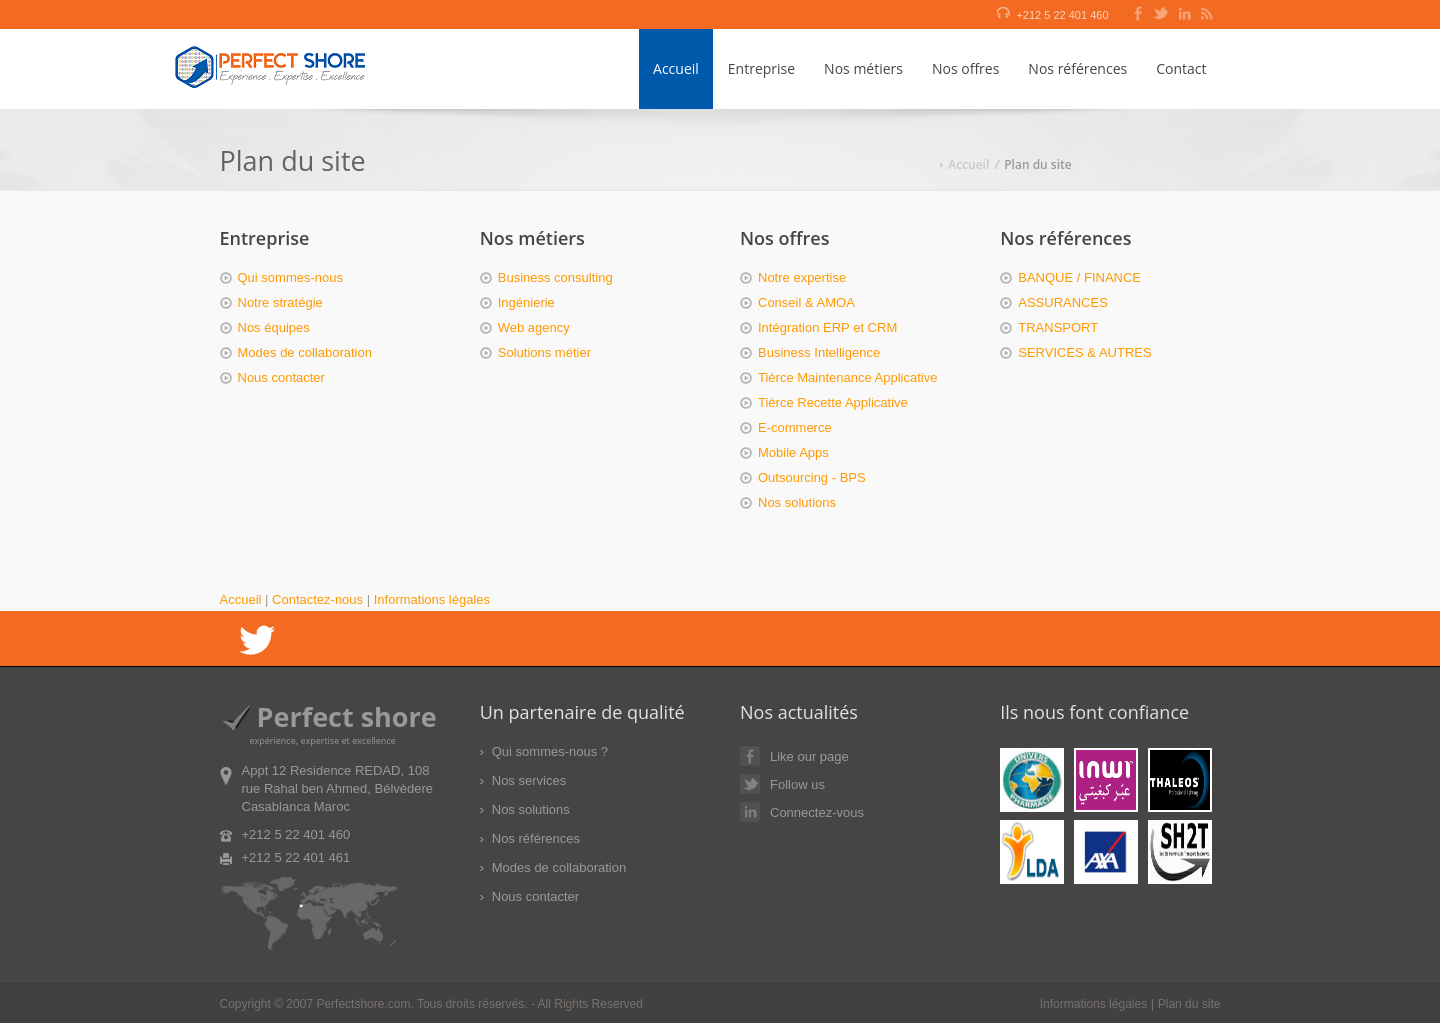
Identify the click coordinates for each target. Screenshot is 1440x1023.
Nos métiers (863, 68)
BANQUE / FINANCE (1079, 277)
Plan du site (1189, 1004)
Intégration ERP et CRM (827, 327)
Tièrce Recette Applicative (833, 402)
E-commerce (795, 427)
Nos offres (965, 68)
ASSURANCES (1063, 302)
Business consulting (555, 277)
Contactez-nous (317, 599)
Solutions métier (544, 352)
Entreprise (761, 68)
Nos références (1077, 68)
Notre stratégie (280, 302)
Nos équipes (274, 327)
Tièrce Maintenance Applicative (847, 377)
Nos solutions (797, 502)
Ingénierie (526, 302)
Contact (1181, 68)
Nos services (529, 780)
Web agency (534, 327)
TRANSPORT (1058, 327)
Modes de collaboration (305, 352)
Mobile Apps (793, 452)
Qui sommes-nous (290, 277)
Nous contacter (281, 377)
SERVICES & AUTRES (1084, 352)
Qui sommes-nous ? (550, 751)
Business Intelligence (819, 352)
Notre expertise (802, 277)
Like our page (794, 756)
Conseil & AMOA (806, 302)
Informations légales (432, 599)
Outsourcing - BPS (812, 477)
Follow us (782, 784)
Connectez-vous (802, 812)
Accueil (676, 68)
